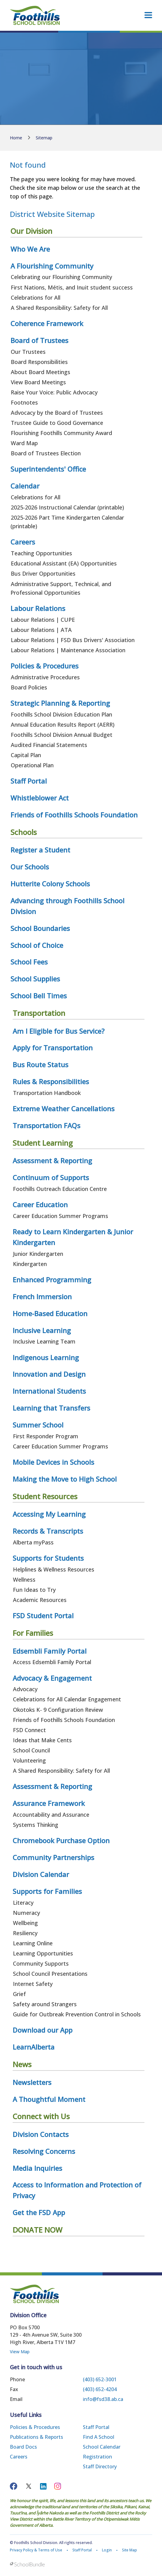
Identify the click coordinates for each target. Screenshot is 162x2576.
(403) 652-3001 (100, 2379)
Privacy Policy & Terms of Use (36, 2550)
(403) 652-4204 (100, 2389)
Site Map (129, 2550)
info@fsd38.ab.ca (103, 2399)
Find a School (98, 2437)
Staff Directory (100, 2466)
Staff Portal (96, 2427)
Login (107, 2550)
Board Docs (23, 2446)
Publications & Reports (36, 2437)
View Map (20, 2351)
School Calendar (101, 2446)
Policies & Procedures (35, 2427)
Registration (97, 2456)
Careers (18, 2456)
